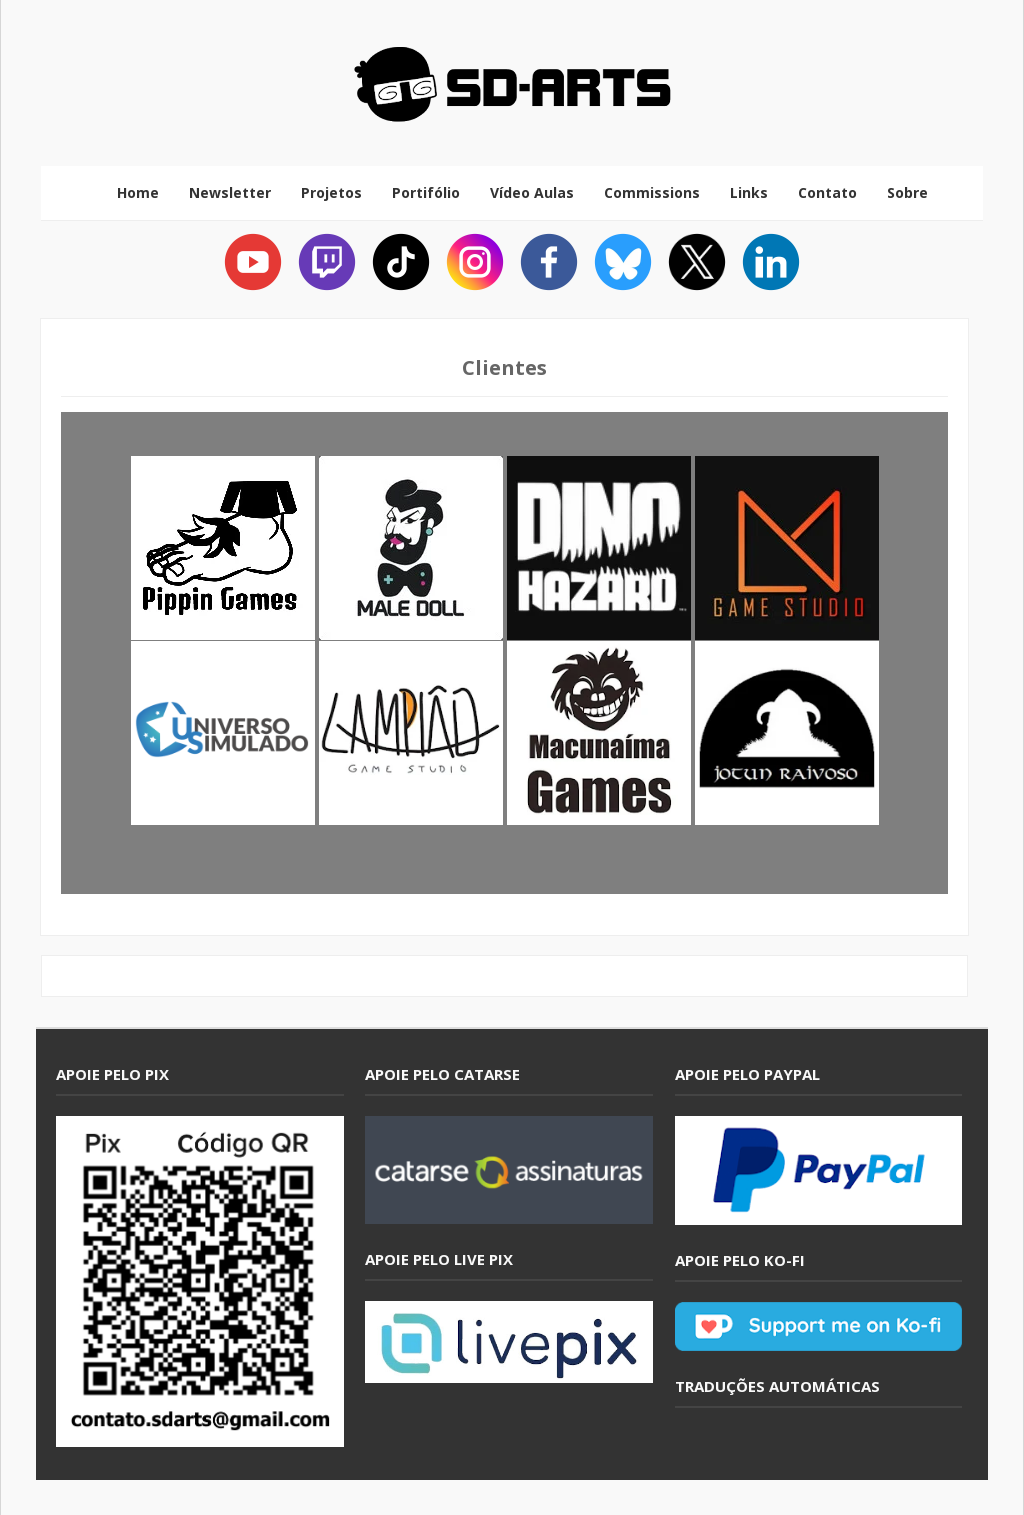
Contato (827, 192)
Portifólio (426, 192)
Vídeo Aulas (532, 192)
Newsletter (230, 192)
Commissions (652, 192)
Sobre (907, 192)
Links (749, 192)
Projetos (331, 192)
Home (138, 192)
